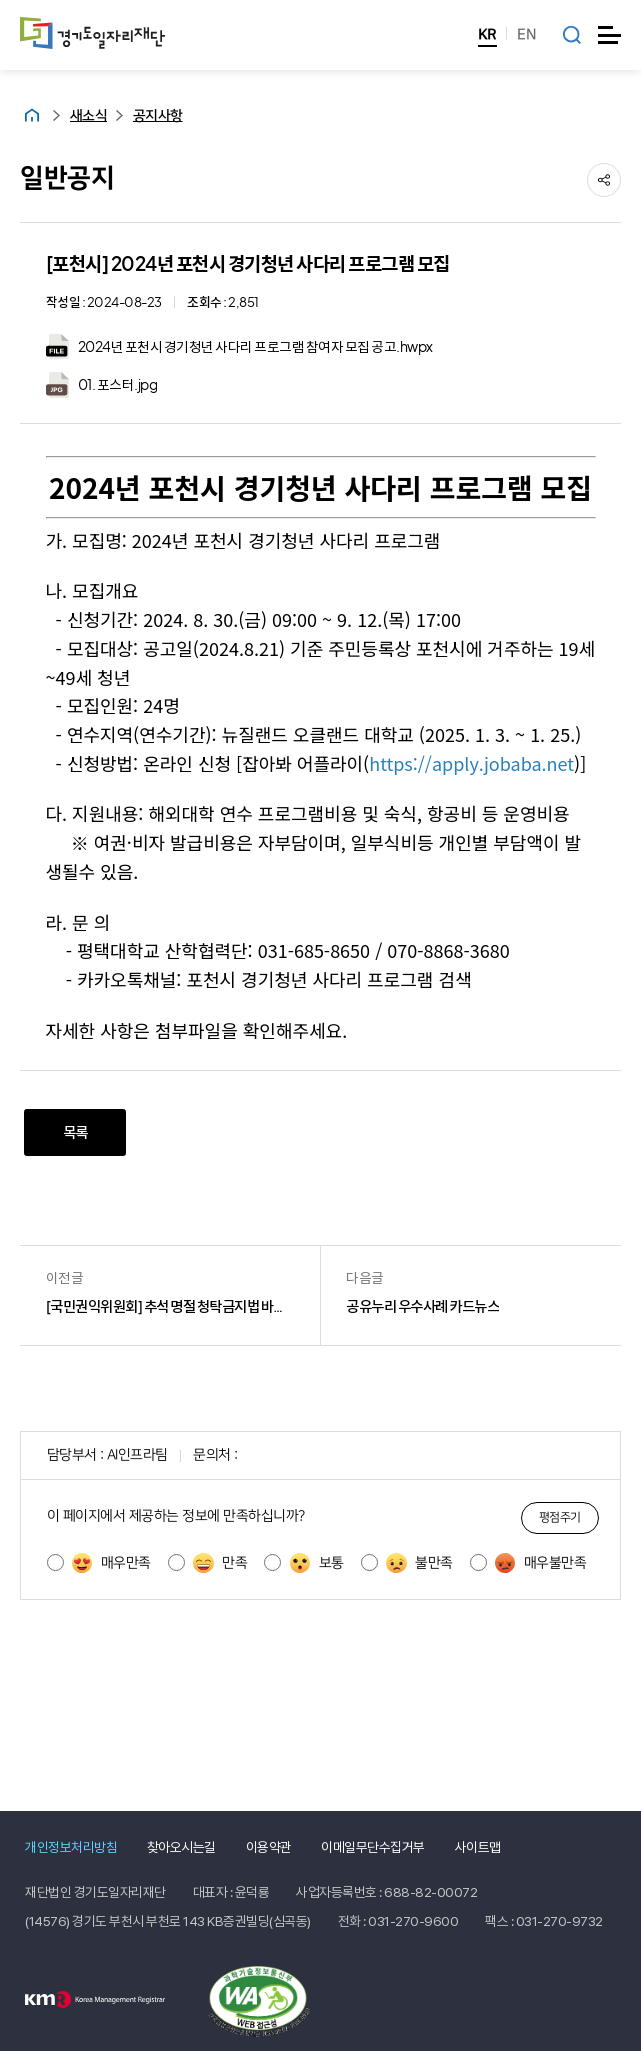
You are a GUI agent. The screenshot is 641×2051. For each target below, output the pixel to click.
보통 (317, 1563)
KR (487, 34)
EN (526, 34)
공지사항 (158, 115)
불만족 (419, 1563)
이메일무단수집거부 (373, 1847)
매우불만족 (540, 1563)
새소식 (89, 115)
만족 (220, 1563)
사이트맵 (478, 1847)
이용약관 (269, 1847)
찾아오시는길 (181, 1847)
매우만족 (111, 1563)
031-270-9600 (413, 1921)
